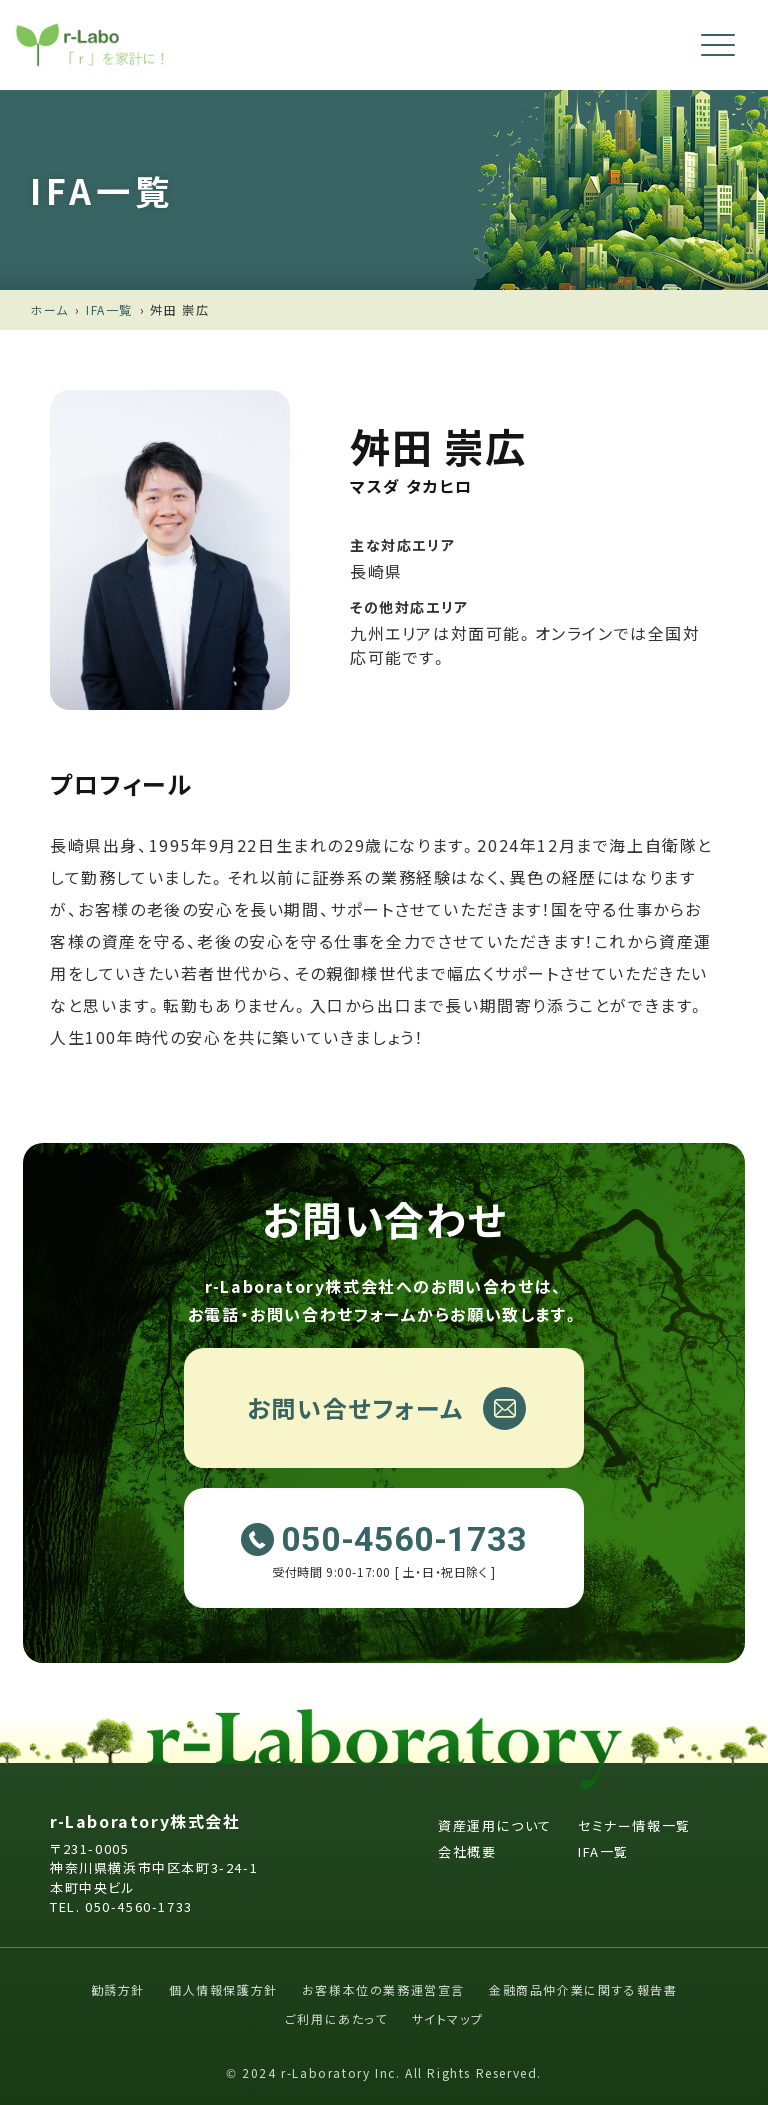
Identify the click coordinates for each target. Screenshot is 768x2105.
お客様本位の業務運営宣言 (383, 1989)
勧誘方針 (118, 1989)
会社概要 (467, 1851)
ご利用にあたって (336, 2018)
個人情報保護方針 (223, 1989)
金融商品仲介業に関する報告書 (583, 1989)
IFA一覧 (109, 309)
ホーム (49, 309)
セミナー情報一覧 (634, 1825)
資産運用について (495, 1825)
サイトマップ (448, 2018)
